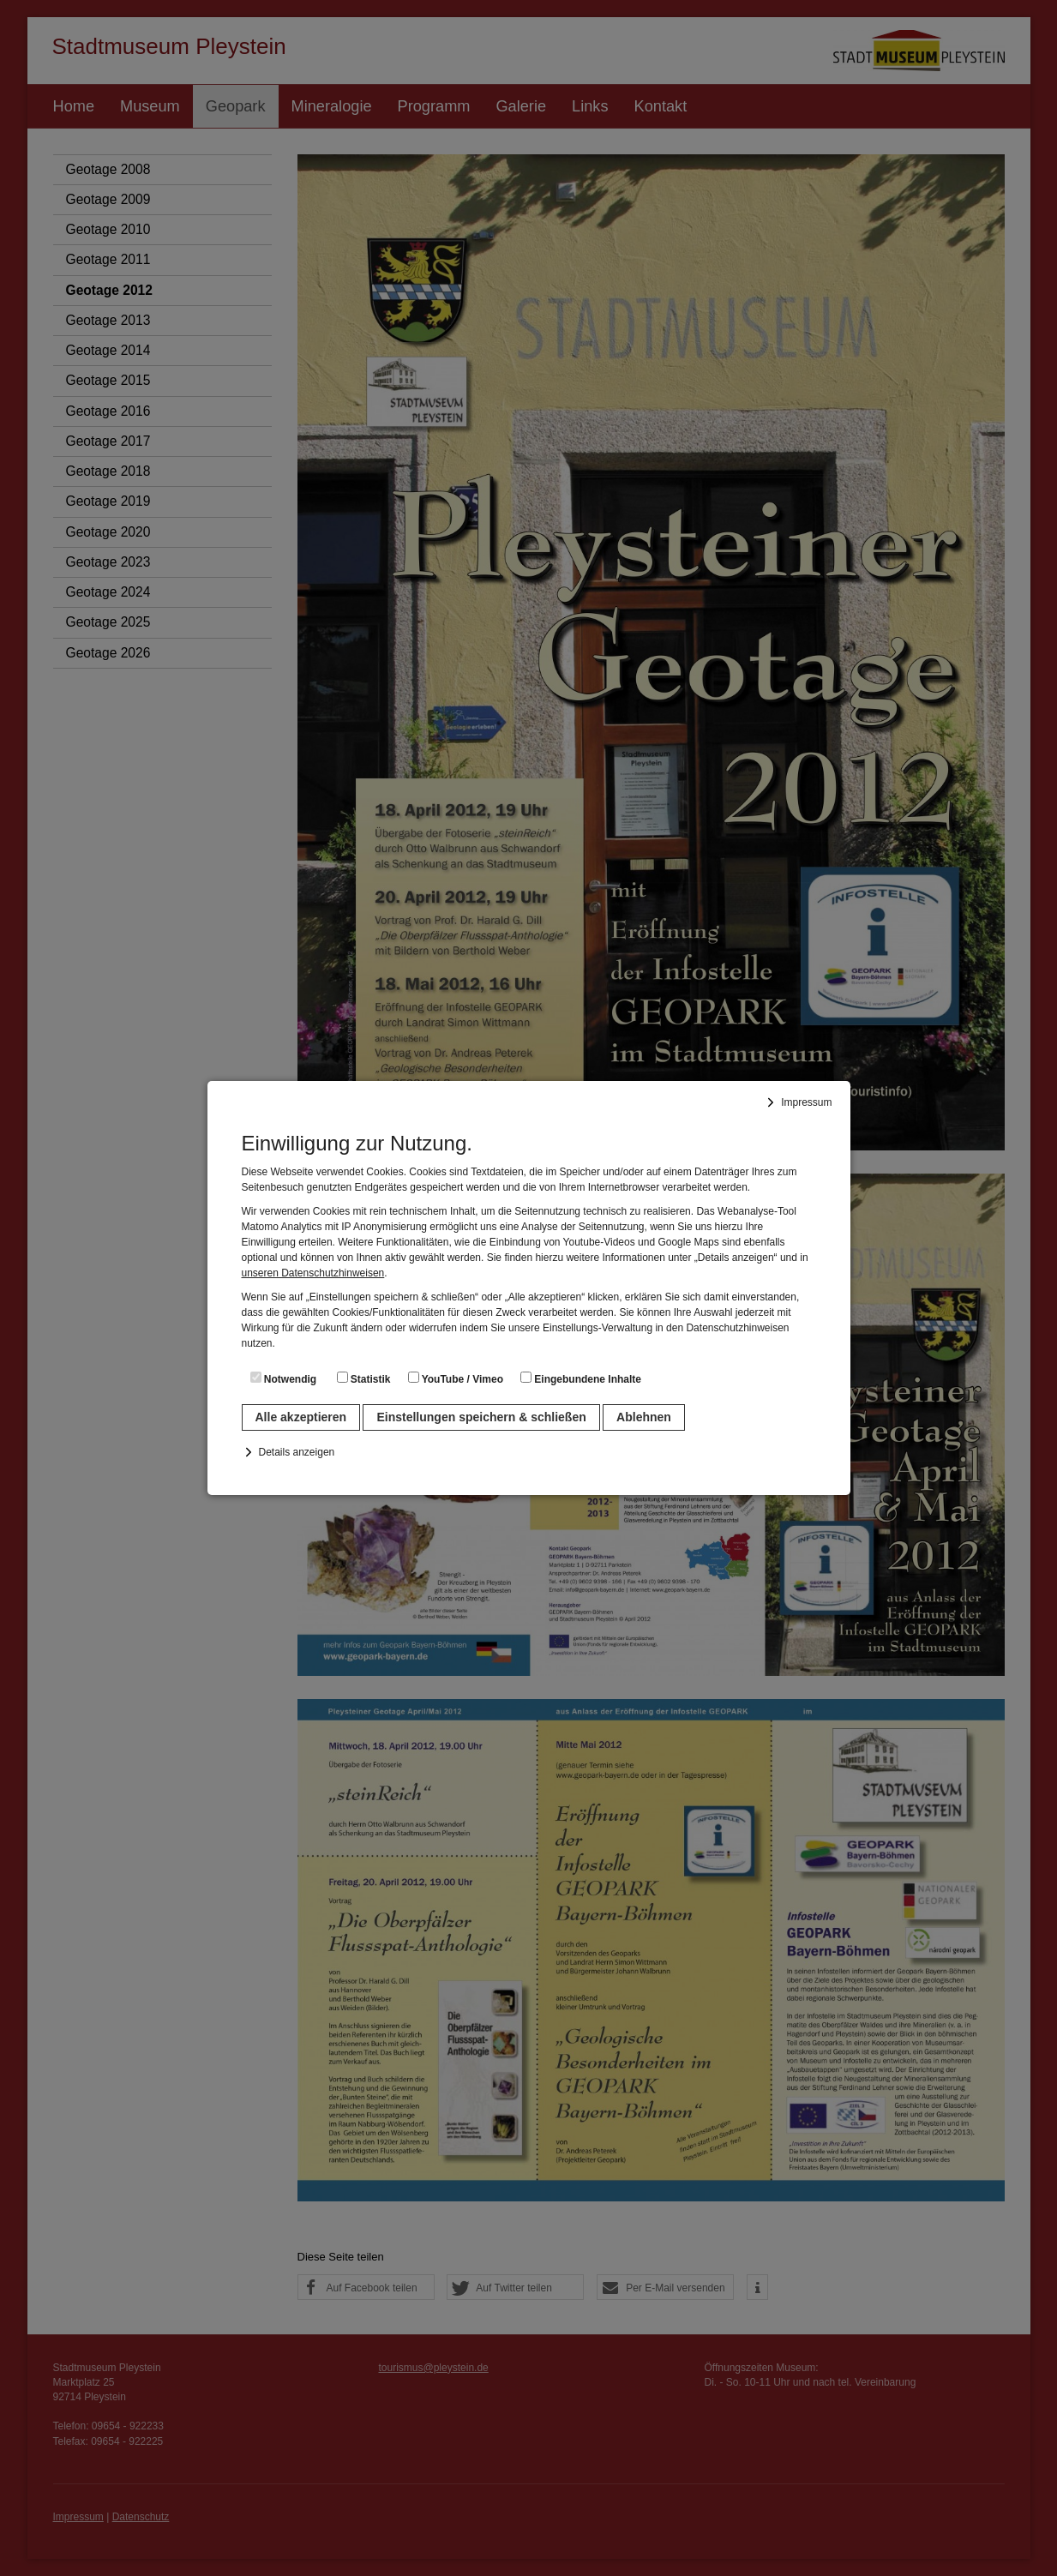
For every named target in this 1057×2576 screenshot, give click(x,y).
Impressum (806, 1102)
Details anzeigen (297, 1452)
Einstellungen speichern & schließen (481, 1417)
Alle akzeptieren (301, 1417)
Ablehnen (643, 1417)
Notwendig (283, 1378)
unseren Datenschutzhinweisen (313, 1273)
